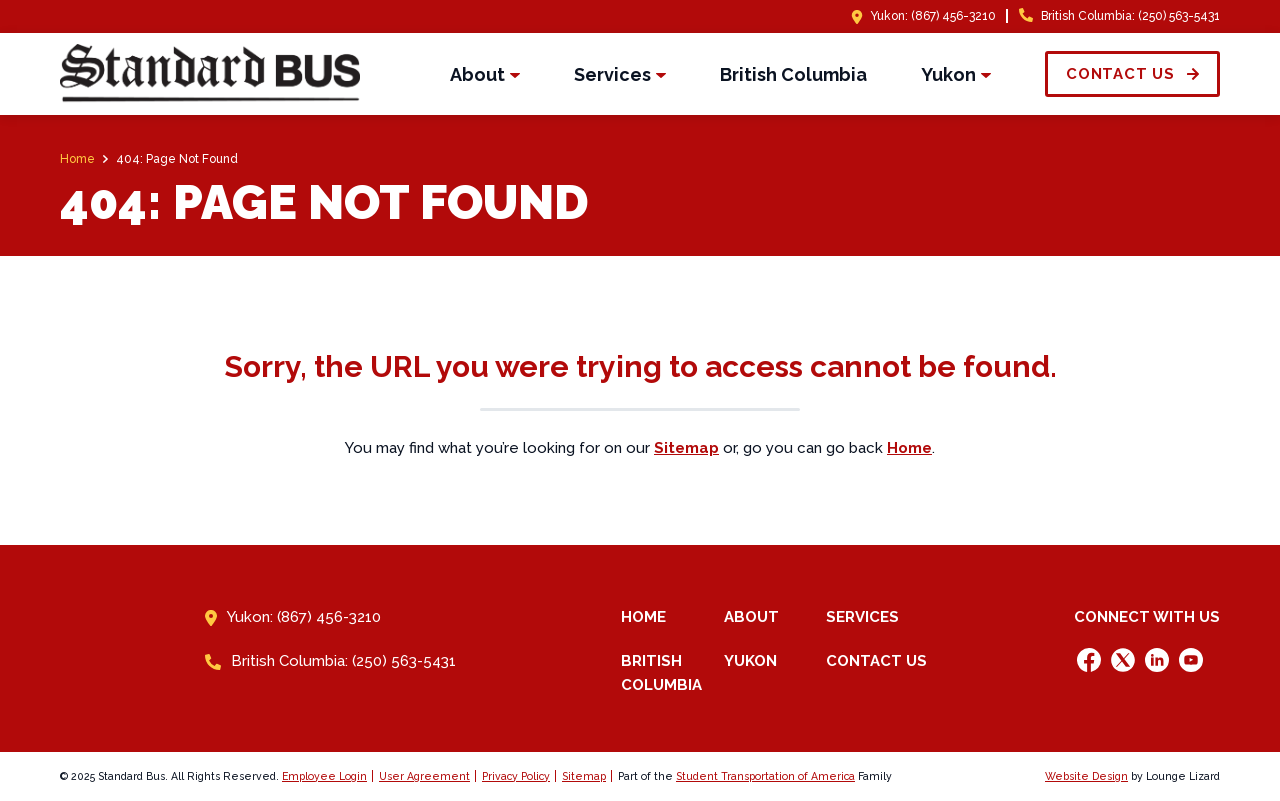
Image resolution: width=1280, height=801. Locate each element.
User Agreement (424, 776)
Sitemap (584, 776)
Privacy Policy (516, 776)
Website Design (1086, 776)
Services (862, 617)
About (751, 617)
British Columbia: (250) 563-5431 (1130, 16)
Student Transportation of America (765, 776)
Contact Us (876, 661)
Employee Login (324, 776)
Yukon (750, 661)
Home (643, 617)
